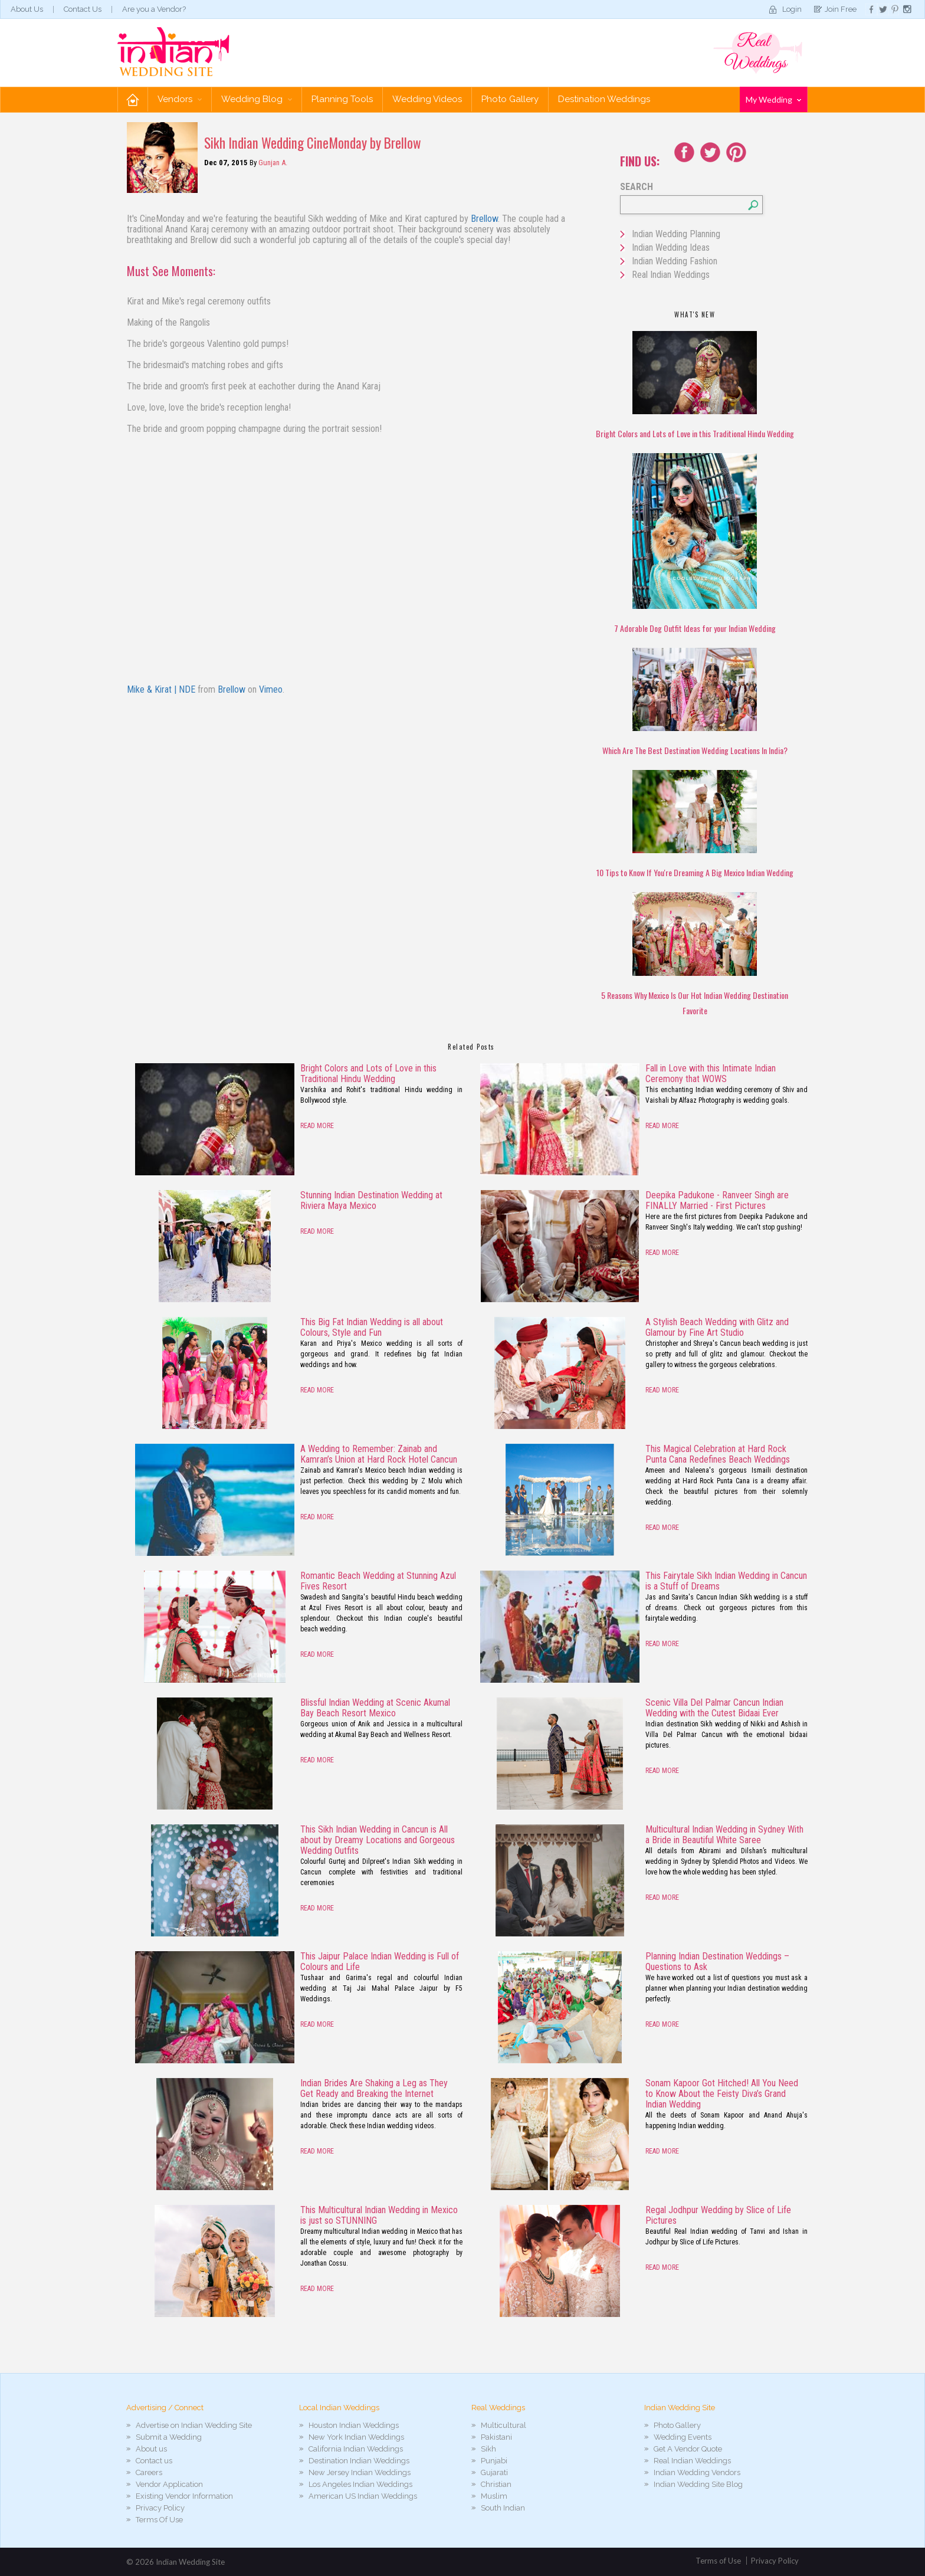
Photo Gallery (510, 99)
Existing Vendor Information (184, 2496)
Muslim (494, 2496)
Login (792, 9)
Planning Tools (342, 99)
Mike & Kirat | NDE (161, 689)
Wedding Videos (427, 99)
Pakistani (496, 2437)
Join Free (841, 9)
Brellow (484, 218)
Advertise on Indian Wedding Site (194, 2425)
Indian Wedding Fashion (674, 261)
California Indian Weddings (356, 2448)
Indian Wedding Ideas (671, 247)
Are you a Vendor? (154, 9)
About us (151, 2448)
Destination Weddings (604, 99)
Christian (496, 2484)
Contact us (154, 2460)
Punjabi (494, 2460)
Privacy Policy (160, 2507)
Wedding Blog (256, 99)
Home (132, 99)
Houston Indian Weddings (354, 2425)
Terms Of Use (159, 2519)
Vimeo (271, 689)
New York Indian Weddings (356, 2437)
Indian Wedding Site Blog (698, 2484)
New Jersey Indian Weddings (360, 2472)
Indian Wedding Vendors (697, 2472)
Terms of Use (718, 2561)
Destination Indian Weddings (359, 2460)
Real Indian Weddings (671, 274)
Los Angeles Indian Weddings (360, 2484)
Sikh (488, 2448)
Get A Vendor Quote (688, 2448)
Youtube (736, 152)
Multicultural (503, 2425)
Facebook (684, 152)
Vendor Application (169, 2484)
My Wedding (773, 99)
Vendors (180, 99)
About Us (27, 9)
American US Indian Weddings (363, 2496)
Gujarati (494, 2472)
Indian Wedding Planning (676, 234)
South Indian (503, 2507)
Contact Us (82, 9)
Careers (149, 2472)
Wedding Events (682, 2437)
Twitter (710, 152)
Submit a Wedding (169, 2437)
